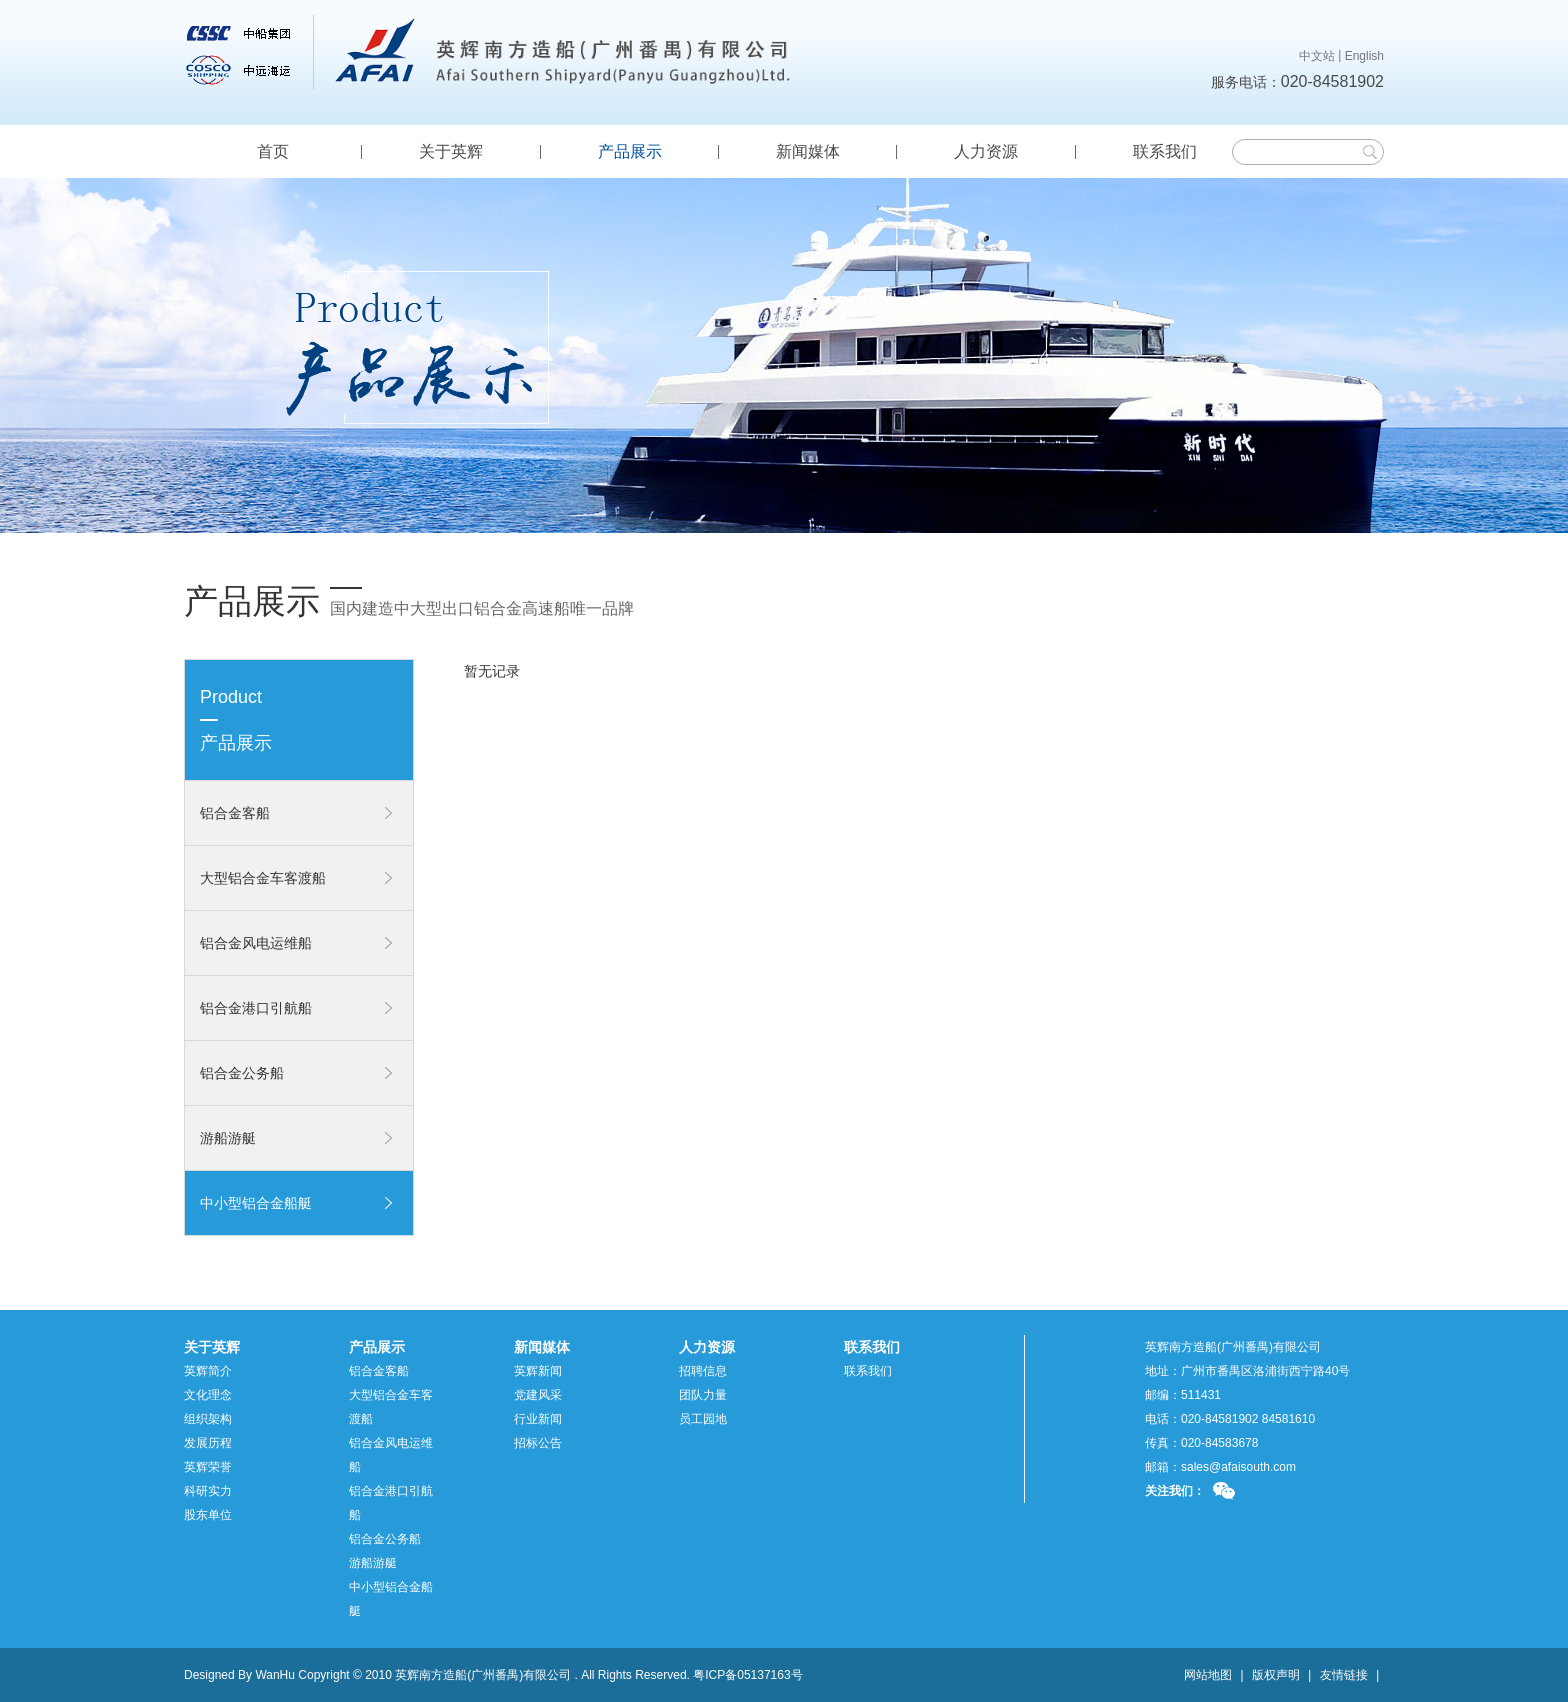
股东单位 (208, 1515)
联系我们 (1165, 151)
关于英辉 (451, 151)
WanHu (275, 1675)
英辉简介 (208, 1371)
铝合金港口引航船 (256, 1008)
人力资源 (986, 151)
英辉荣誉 (208, 1467)
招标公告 (538, 1443)
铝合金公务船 (242, 1073)
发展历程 (208, 1443)
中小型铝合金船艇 (256, 1203)
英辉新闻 (538, 1371)
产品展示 (630, 151)
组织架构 (208, 1419)
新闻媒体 (808, 151)
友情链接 (1344, 1675)
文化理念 (208, 1395)
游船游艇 (228, 1138)
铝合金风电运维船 (256, 943)
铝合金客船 (235, 813)
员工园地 (703, 1419)
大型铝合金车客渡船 (263, 878)
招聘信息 (703, 1371)
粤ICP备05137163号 (747, 1675)
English (1364, 56)
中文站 (1317, 56)
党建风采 (538, 1395)
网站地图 (1208, 1675)
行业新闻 (538, 1419)
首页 (273, 151)
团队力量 (703, 1395)
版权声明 (1276, 1675)
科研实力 (208, 1491)
